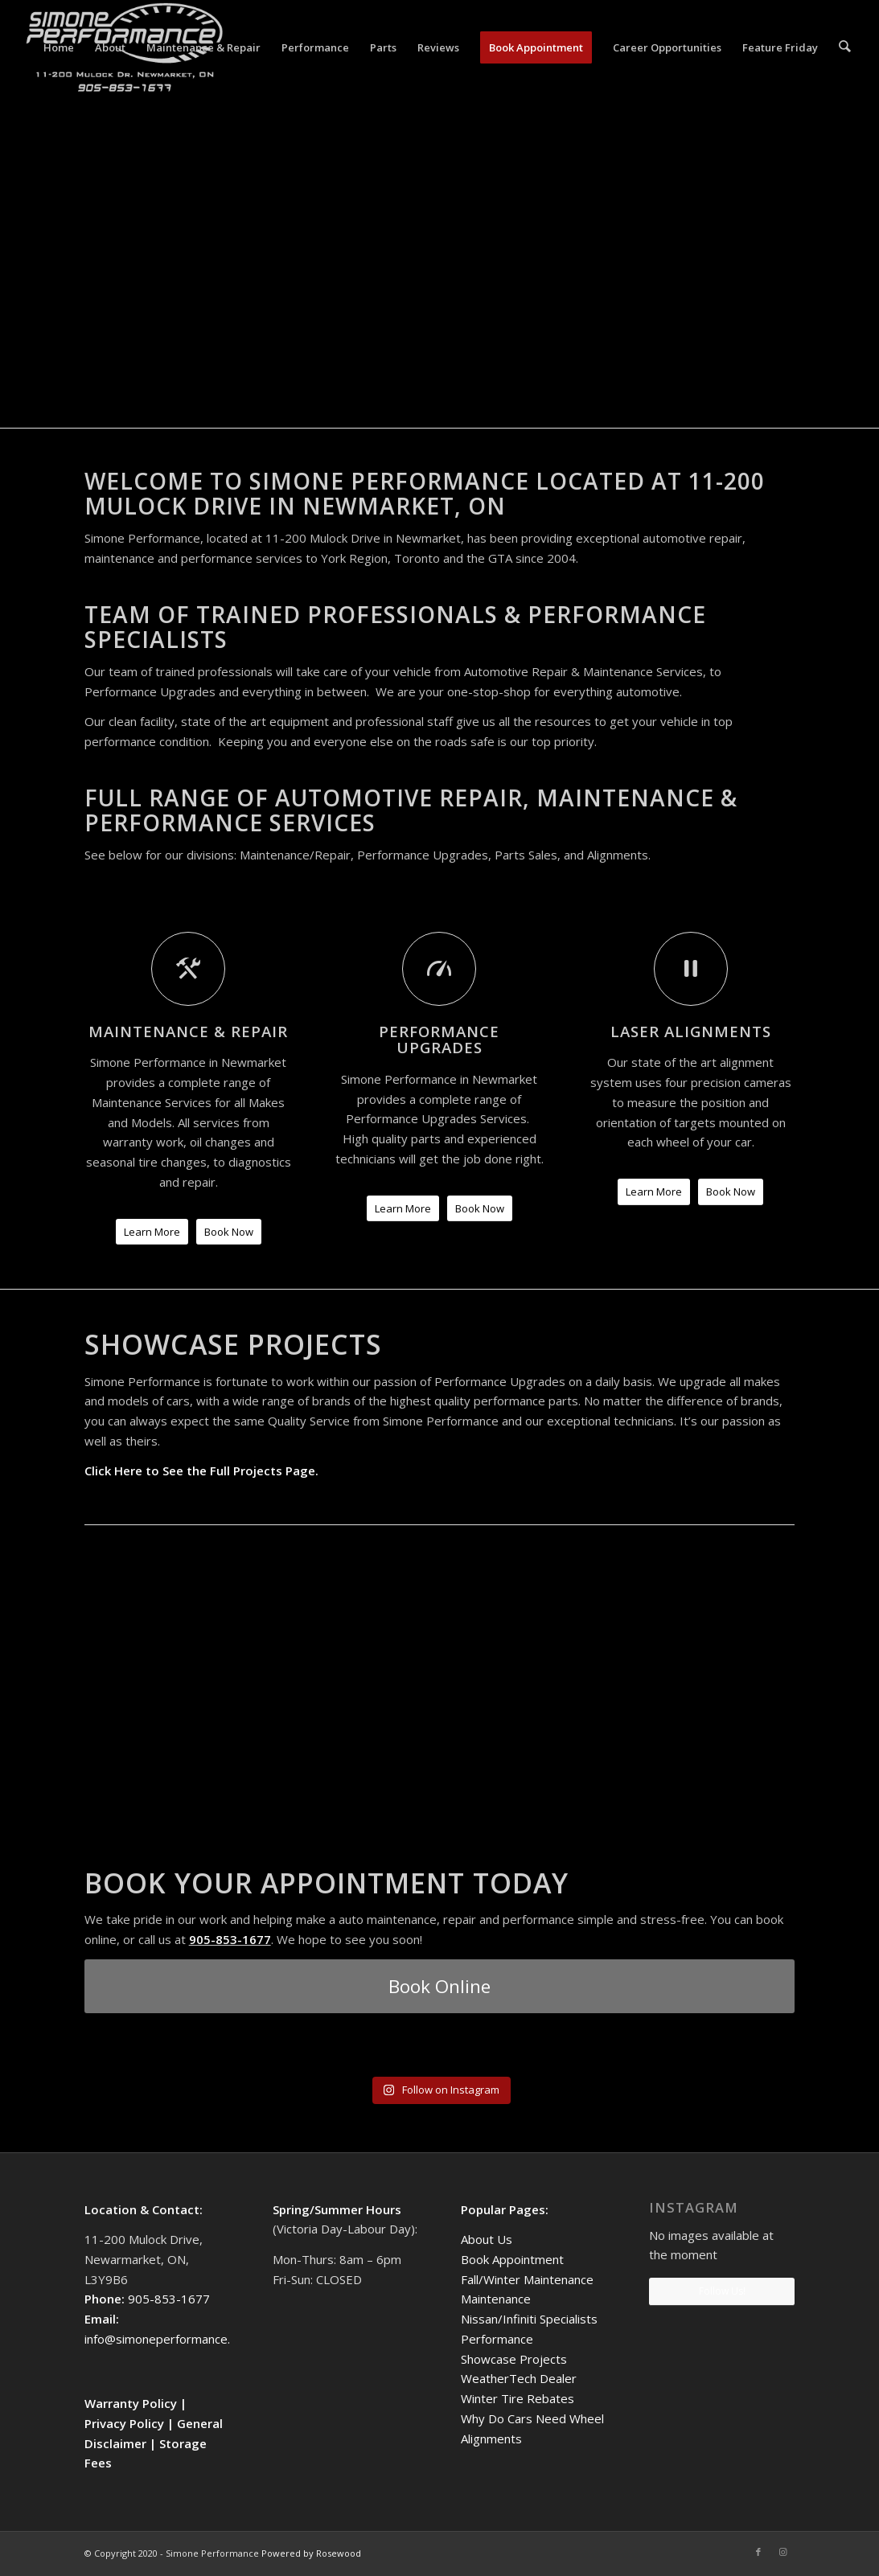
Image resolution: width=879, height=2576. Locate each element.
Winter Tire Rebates (517, 2398)
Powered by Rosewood (311, 2553)
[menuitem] (60, 47)
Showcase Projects (514, 2359)
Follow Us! (722, 2291)
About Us (486, 2239)
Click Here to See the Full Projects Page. (201, 1470)
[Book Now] (228, 1232)
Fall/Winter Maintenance (527, 2279)
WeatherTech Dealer (519, 2378)
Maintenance (496, 2299)
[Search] (845, 47)
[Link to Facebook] (758, 2552)
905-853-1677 (230, 1939)
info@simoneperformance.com (168, 2339)
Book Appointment (512, 2259)
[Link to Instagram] (782, 2552)
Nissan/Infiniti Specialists (529, 2319)
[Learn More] (152, 1232)
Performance (497, 2339)
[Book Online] (439, 1986)
